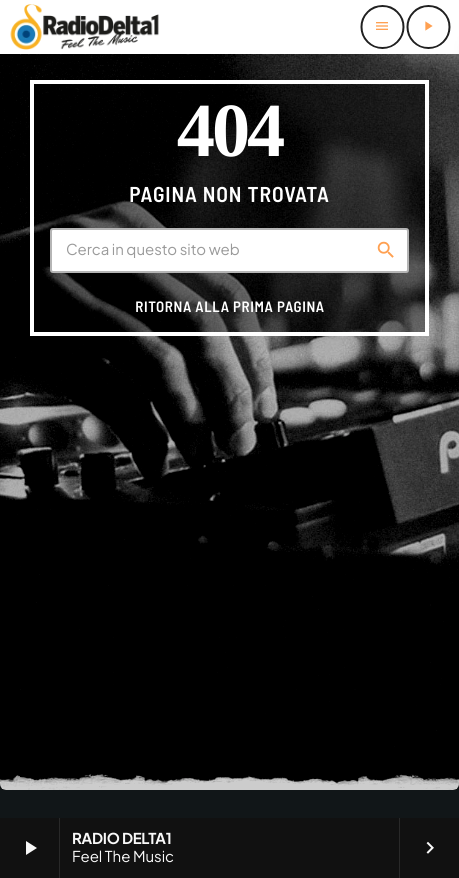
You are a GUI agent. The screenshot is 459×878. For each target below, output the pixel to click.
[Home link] (85, 27)
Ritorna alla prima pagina (229, 306)
